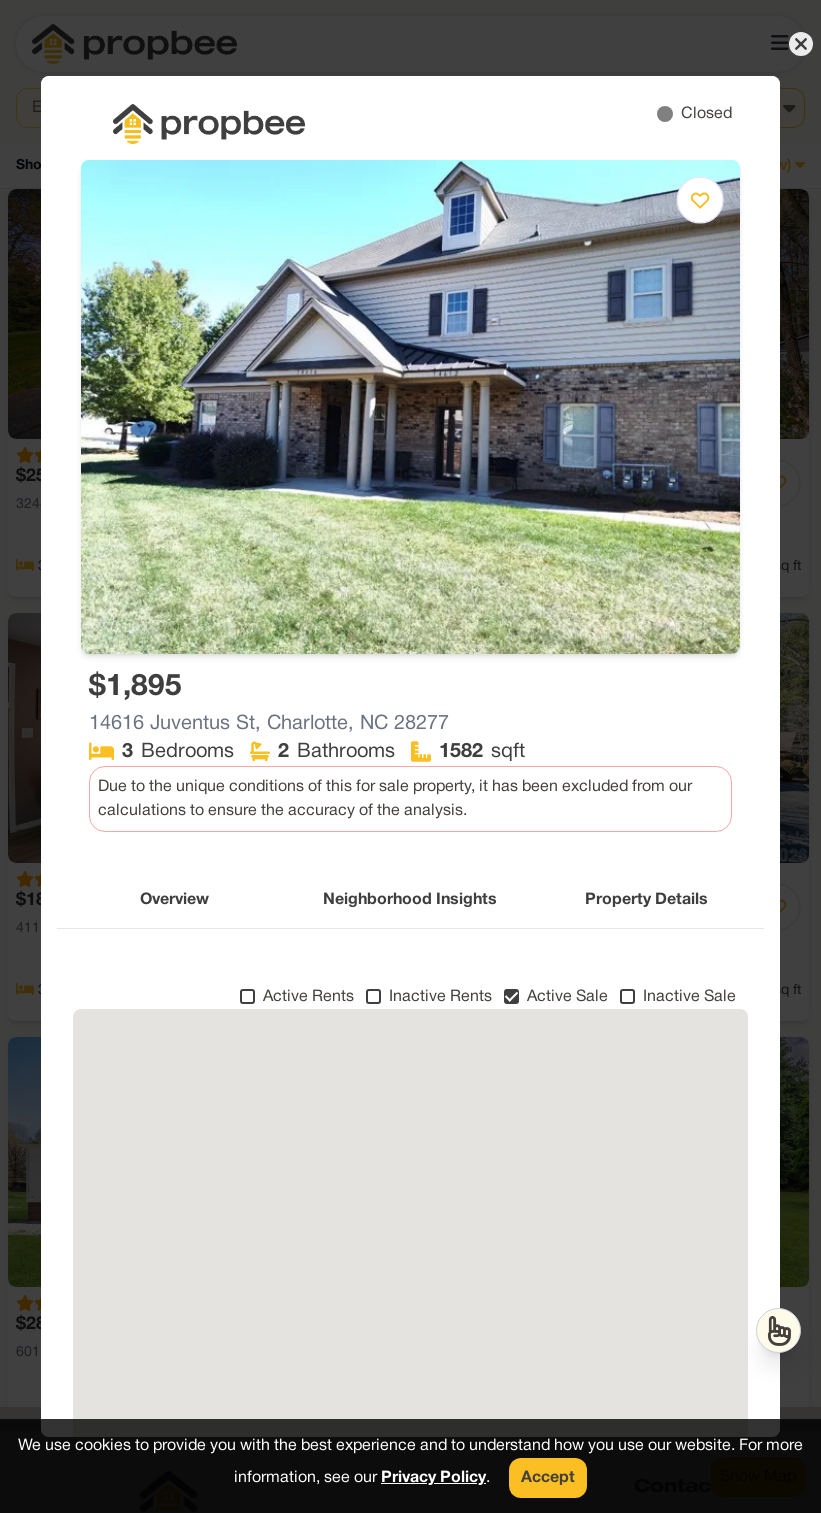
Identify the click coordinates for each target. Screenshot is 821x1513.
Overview (174, 900)
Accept (548, 1478)
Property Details (646, 900)
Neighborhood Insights (410, 900)
